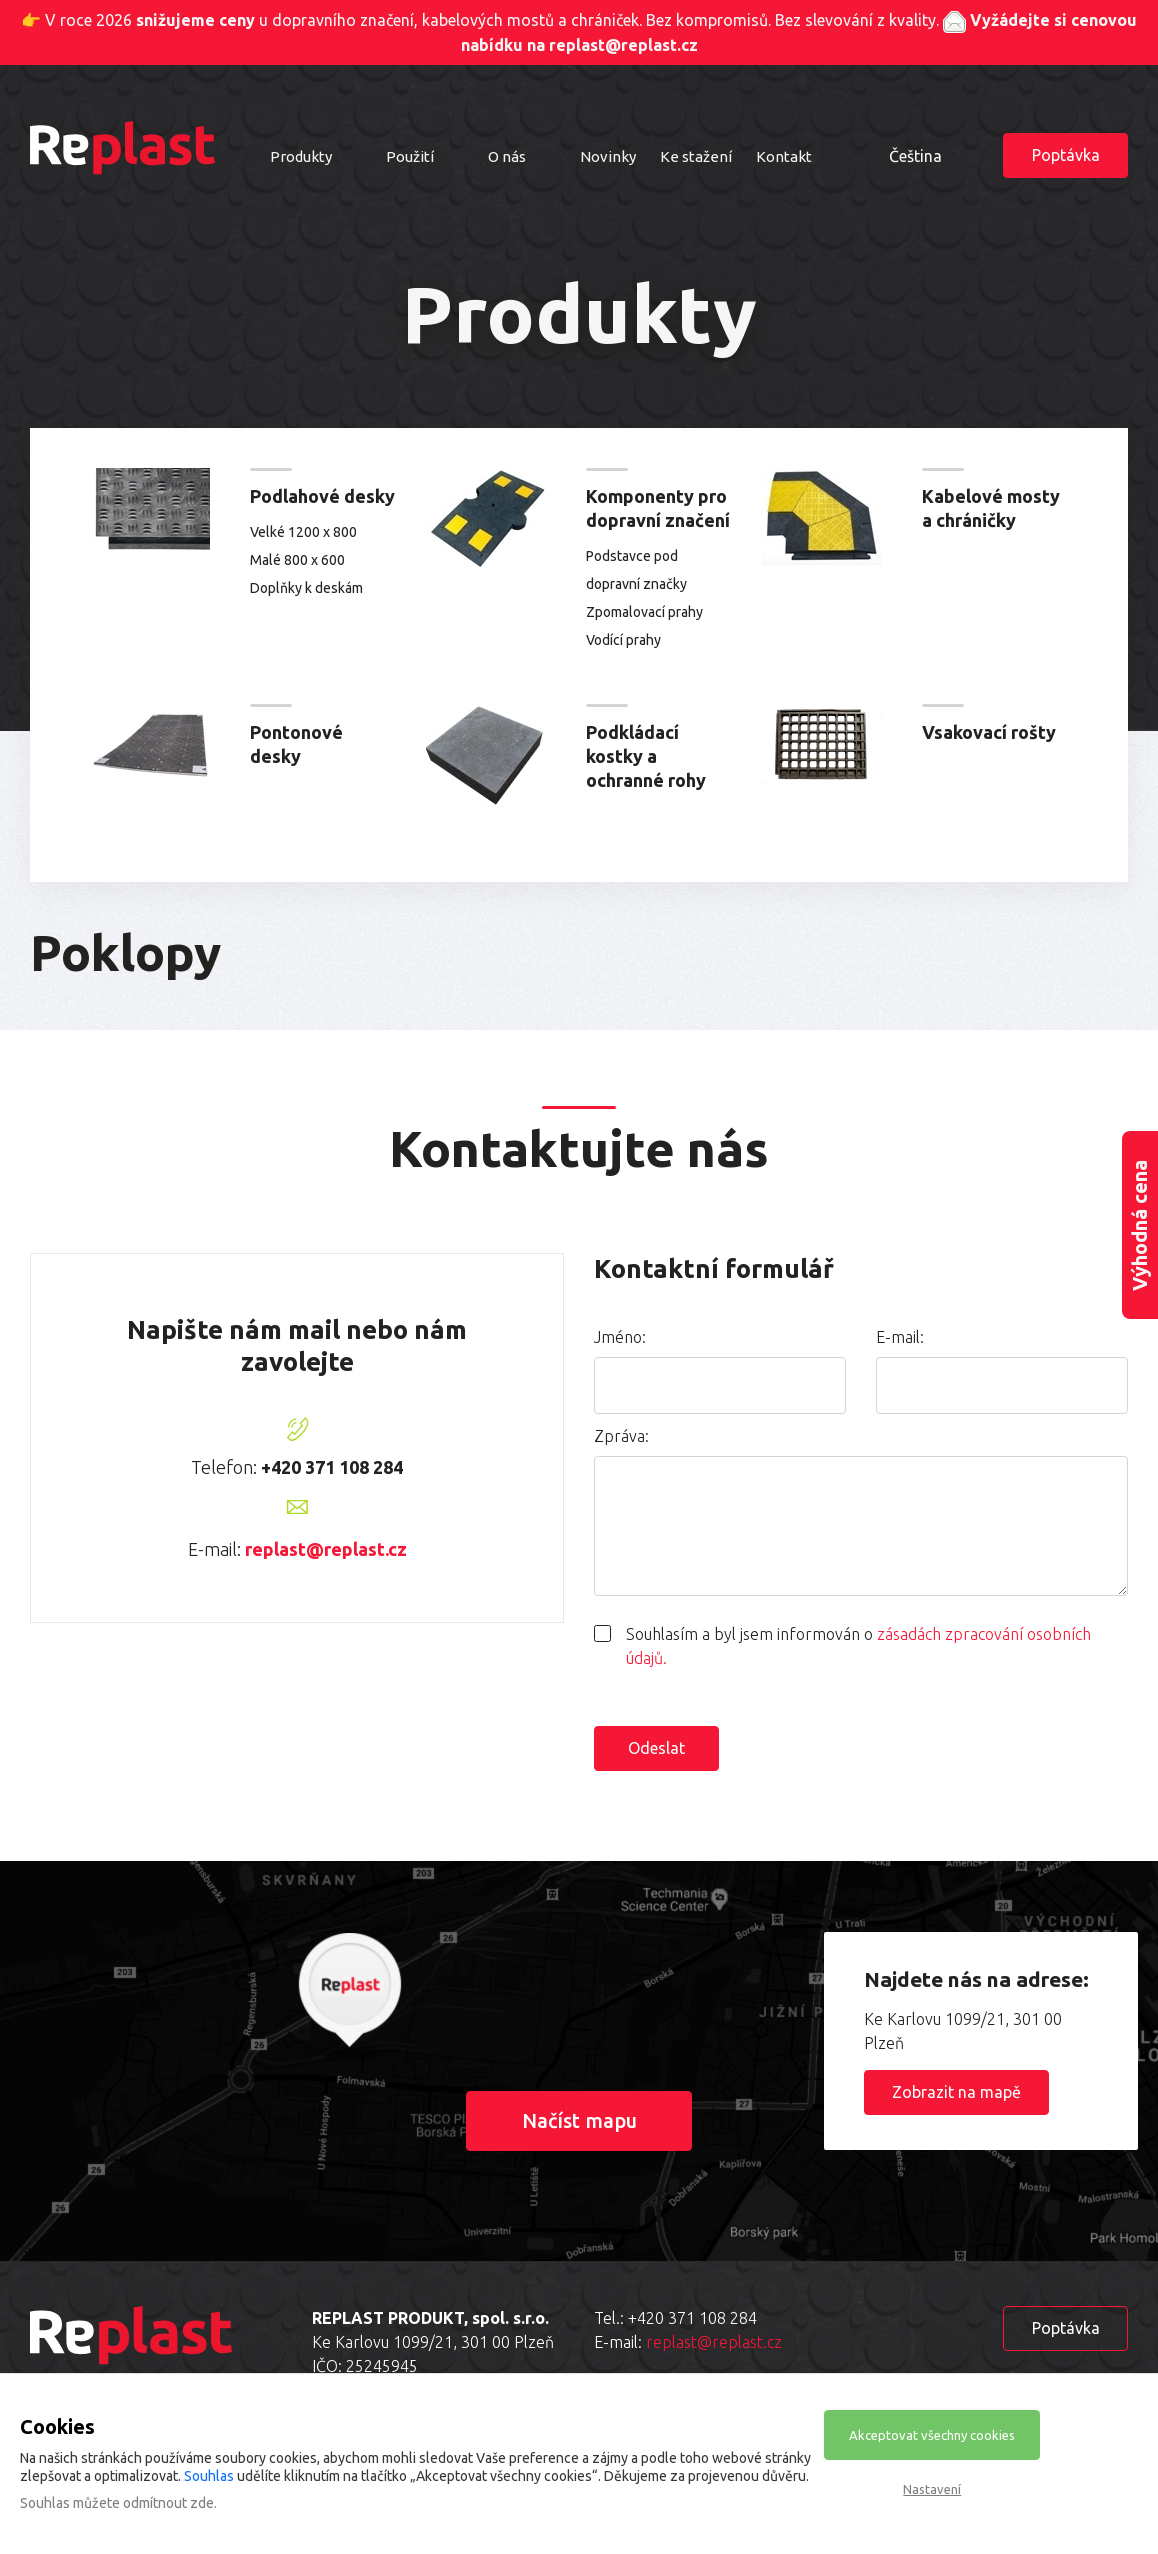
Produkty (301, 156)
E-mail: (900, 1337)
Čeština (915, 156)
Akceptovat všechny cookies (932, 2435)
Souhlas (209, 2476)
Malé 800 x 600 (297, 560)
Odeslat (656, 1748)
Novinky (608, 156)
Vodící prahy (623, 640)
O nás (507, 156)
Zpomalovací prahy (644, 612)
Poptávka (1066, 155)
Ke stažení (696, 156)
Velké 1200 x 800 (303, 532)
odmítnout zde (168, 2503)
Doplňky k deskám (306, 588)
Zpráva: (621, 1436)
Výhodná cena (1139, 1225)
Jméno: (620, 1337)
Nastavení (932, 2489)
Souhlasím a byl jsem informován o (858, 1646)
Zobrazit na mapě (956, 2092)
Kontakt (784, 156)
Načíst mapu (579, 2120)
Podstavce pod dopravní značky (636, 570)
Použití (410, 156)
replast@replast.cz (326, 1549)
